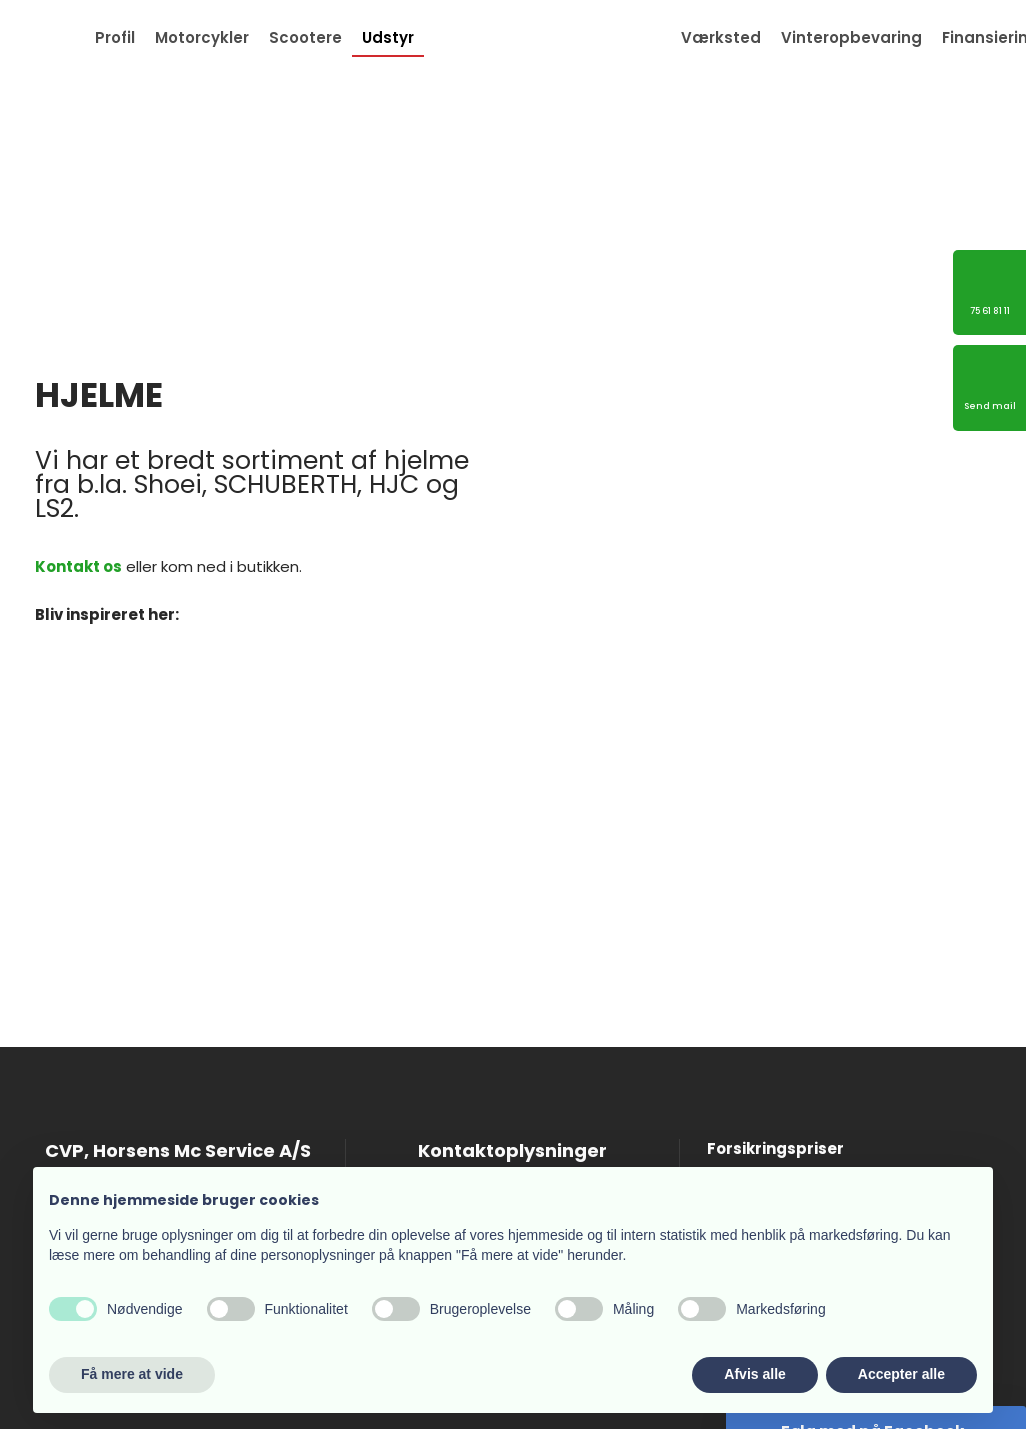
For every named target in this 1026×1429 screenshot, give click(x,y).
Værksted (721, 37)
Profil (115, 37)
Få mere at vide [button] (132, 1374)
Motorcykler (202, 37)
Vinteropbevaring (851, 37)
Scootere (305, 37)
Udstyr (388, 37)
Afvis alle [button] (754, 1374)
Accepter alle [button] (901, 1374)
